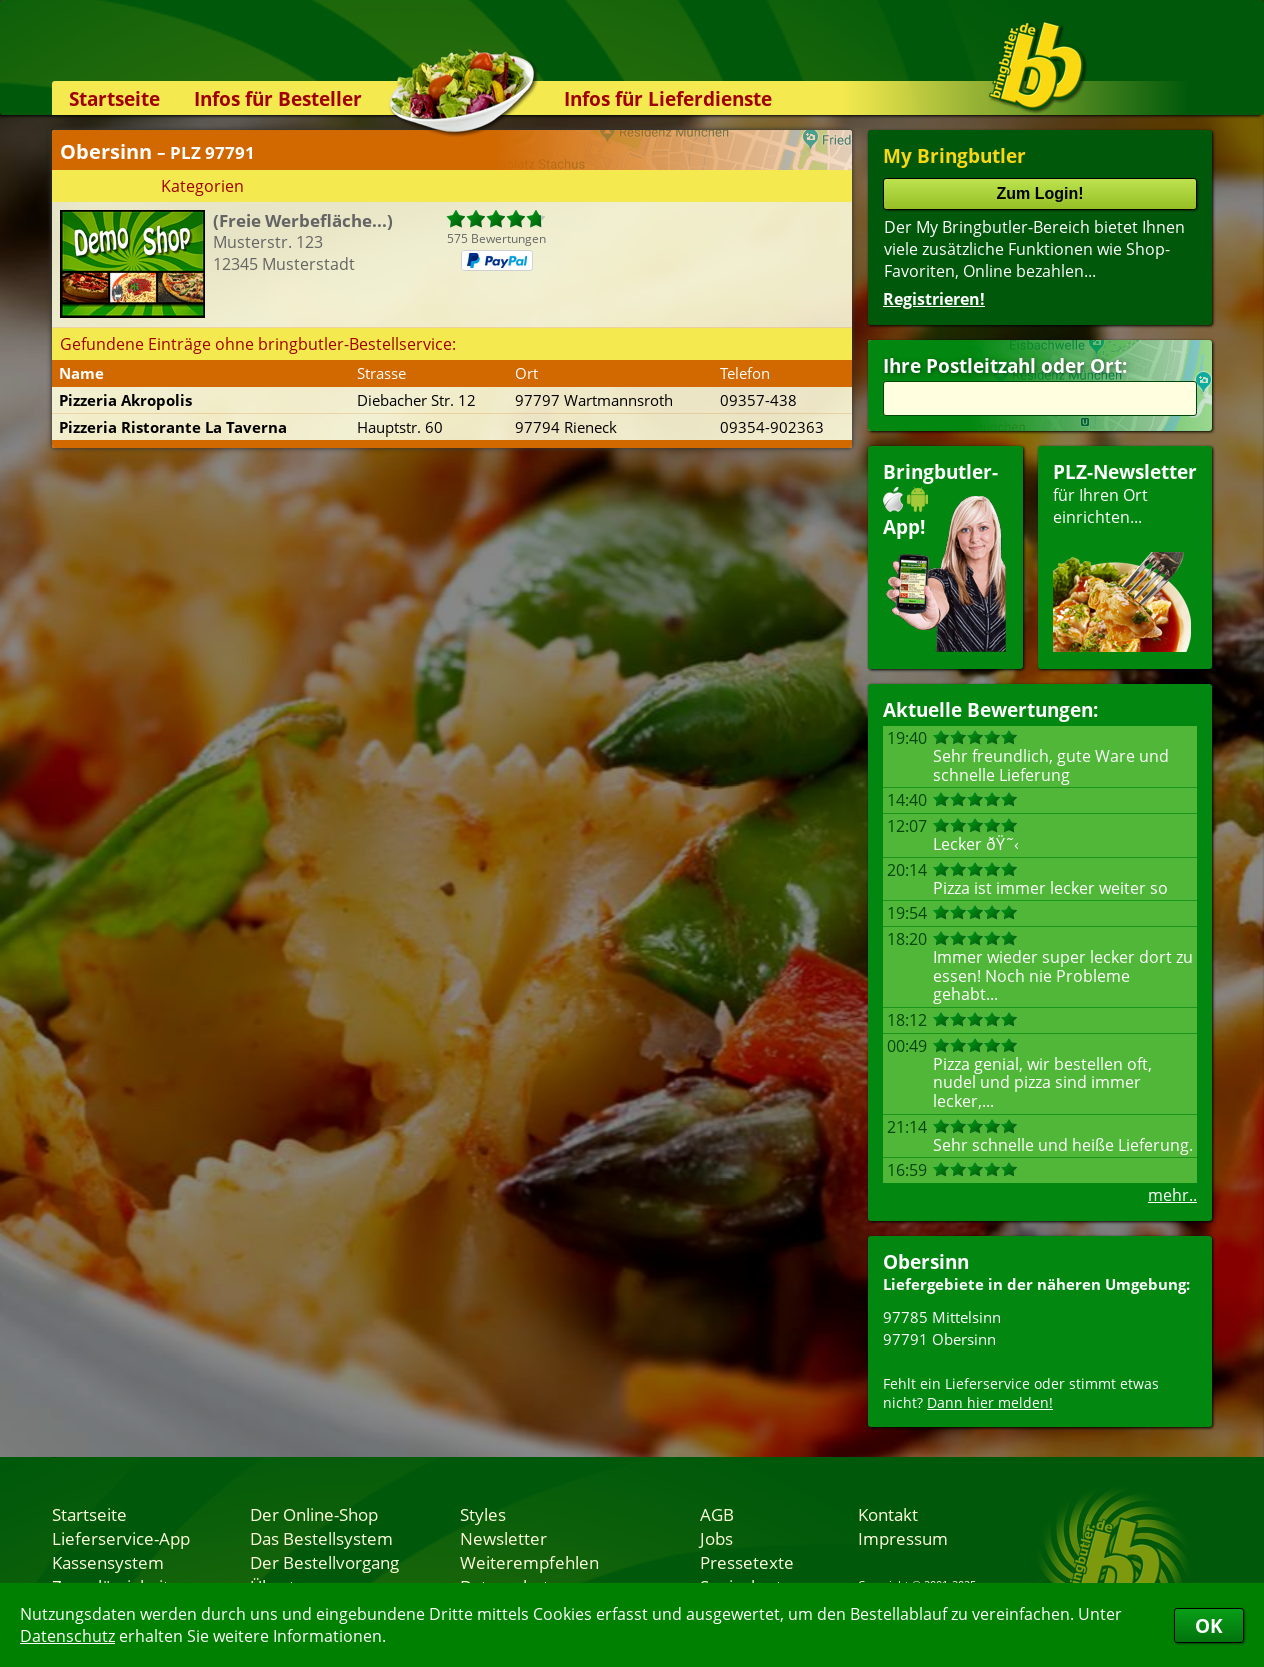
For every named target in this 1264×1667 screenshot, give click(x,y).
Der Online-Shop (314, 1514)
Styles (483, 1514)
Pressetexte (747, 1562)
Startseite (114, 98)
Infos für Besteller (278, 98)
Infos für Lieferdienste (668, 98)
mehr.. (1172, 1195)
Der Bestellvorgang (324, 1562)
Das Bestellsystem (321, 1538)
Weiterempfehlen (529, 1562)
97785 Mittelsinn (942, 1317)
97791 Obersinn (939, 1339)
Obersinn (926, 1261)
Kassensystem (108, 1562)
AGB (717, 1514)
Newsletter (503, 1538)
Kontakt (888, 1514)
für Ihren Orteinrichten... (1125, 555)
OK (1209, 1625)
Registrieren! (934, 299)
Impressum (903, 1538)
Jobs (716, 1538)
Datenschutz (67, 1636)
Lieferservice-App (121, 1538)
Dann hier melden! (990, 1402)
